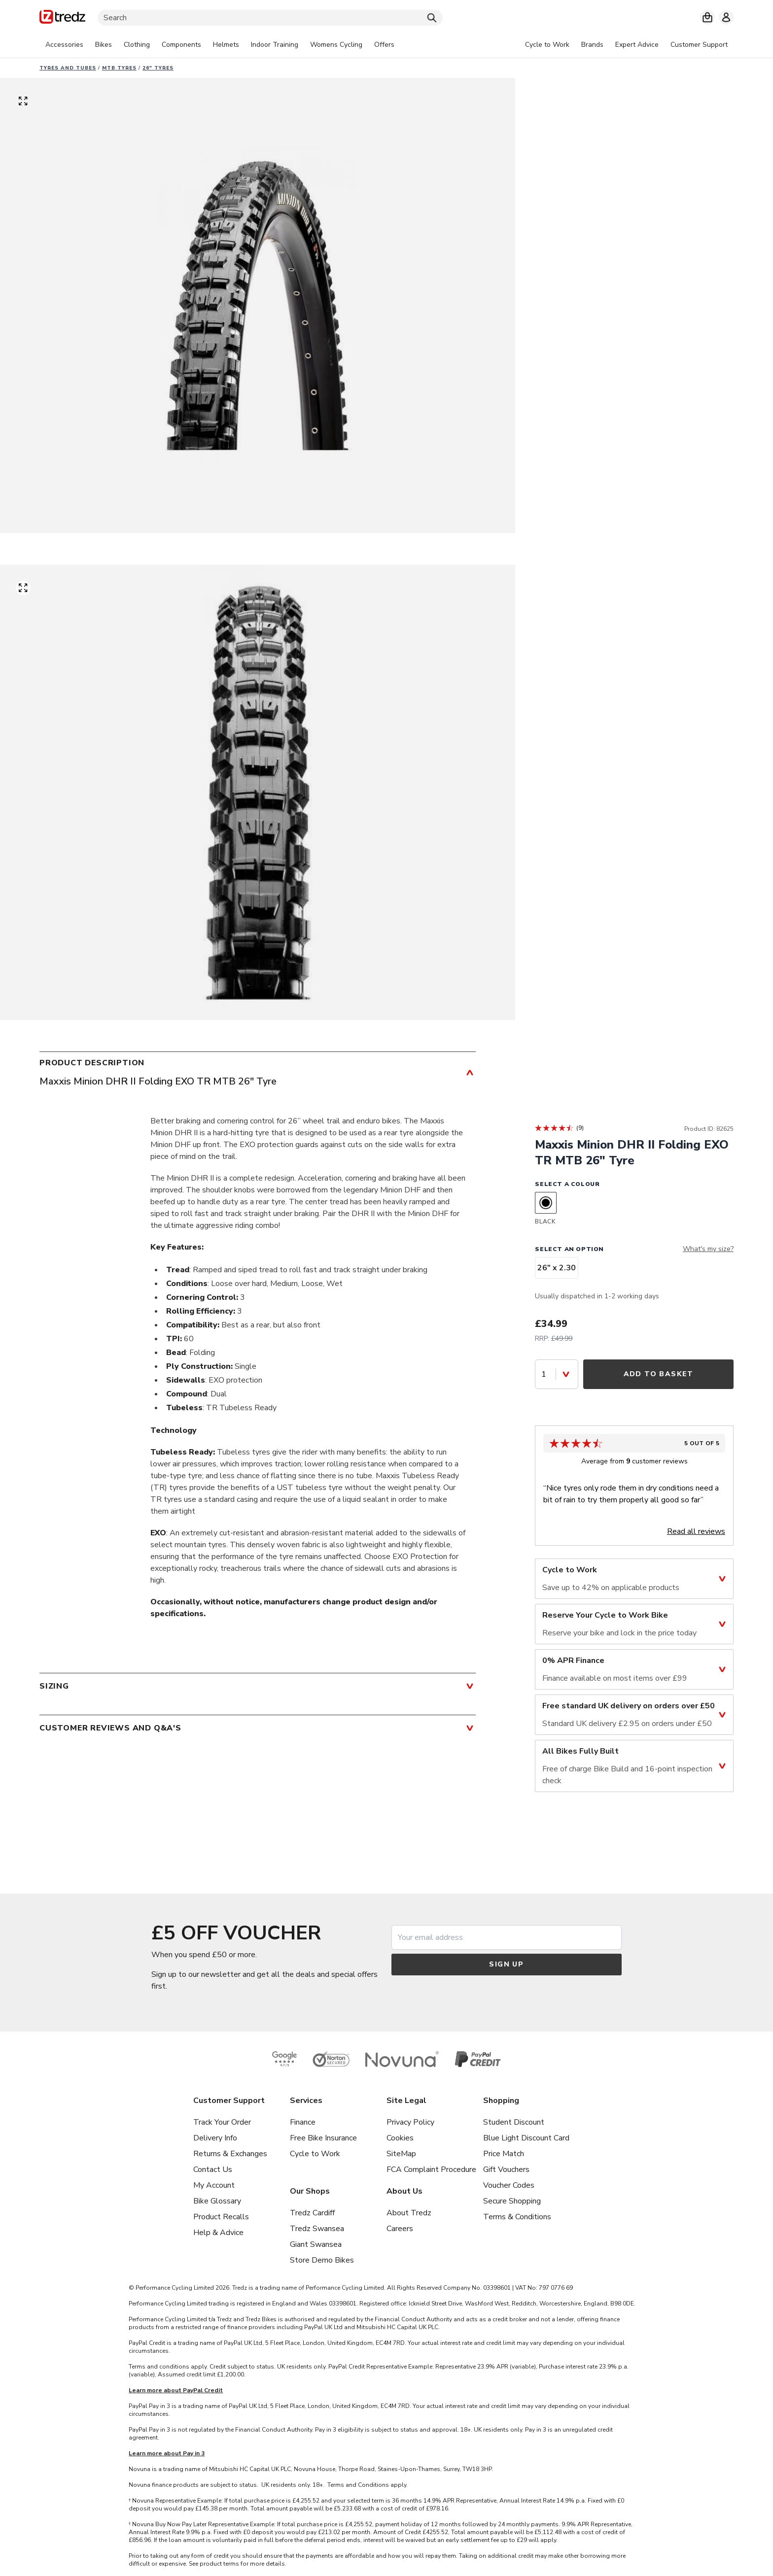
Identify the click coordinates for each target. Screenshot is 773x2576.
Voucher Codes (508, 2185)
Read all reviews (696, 1531)
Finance (303, 2122)
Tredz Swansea (317, 2228)
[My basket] (707, 17)
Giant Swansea (316, 2244)
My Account (214, 2185)
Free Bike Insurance (323, 2138)
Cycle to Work (315, 2153)
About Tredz (408, 2212)
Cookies (400, 2138)
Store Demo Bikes (322, 2260)
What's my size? (708, 1249)
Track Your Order (222, 2122)
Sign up (506, 1964)
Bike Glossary (217, 2201)
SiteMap (401, 2153)
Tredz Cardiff (312, 2212)
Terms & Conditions (517, 2216)
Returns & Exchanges (230, 2153)
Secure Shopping (512, 2201)
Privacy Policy (410, 2122)
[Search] (270, 18)
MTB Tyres (119, 68)
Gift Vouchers (506, 2169)
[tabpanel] (220, 45)
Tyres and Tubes (67, 68)
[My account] (726, 17)
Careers (399, 2228)
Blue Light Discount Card (526, 2138)
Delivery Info (215, 2138)
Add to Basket (659, 1374)
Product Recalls (221, 2216)
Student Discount (513, 2122)
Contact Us (212, 2169)
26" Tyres (158, 68)
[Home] (62, 18)
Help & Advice (218, 2232)
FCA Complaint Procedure (431, 2169)
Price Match (503, 2153)
